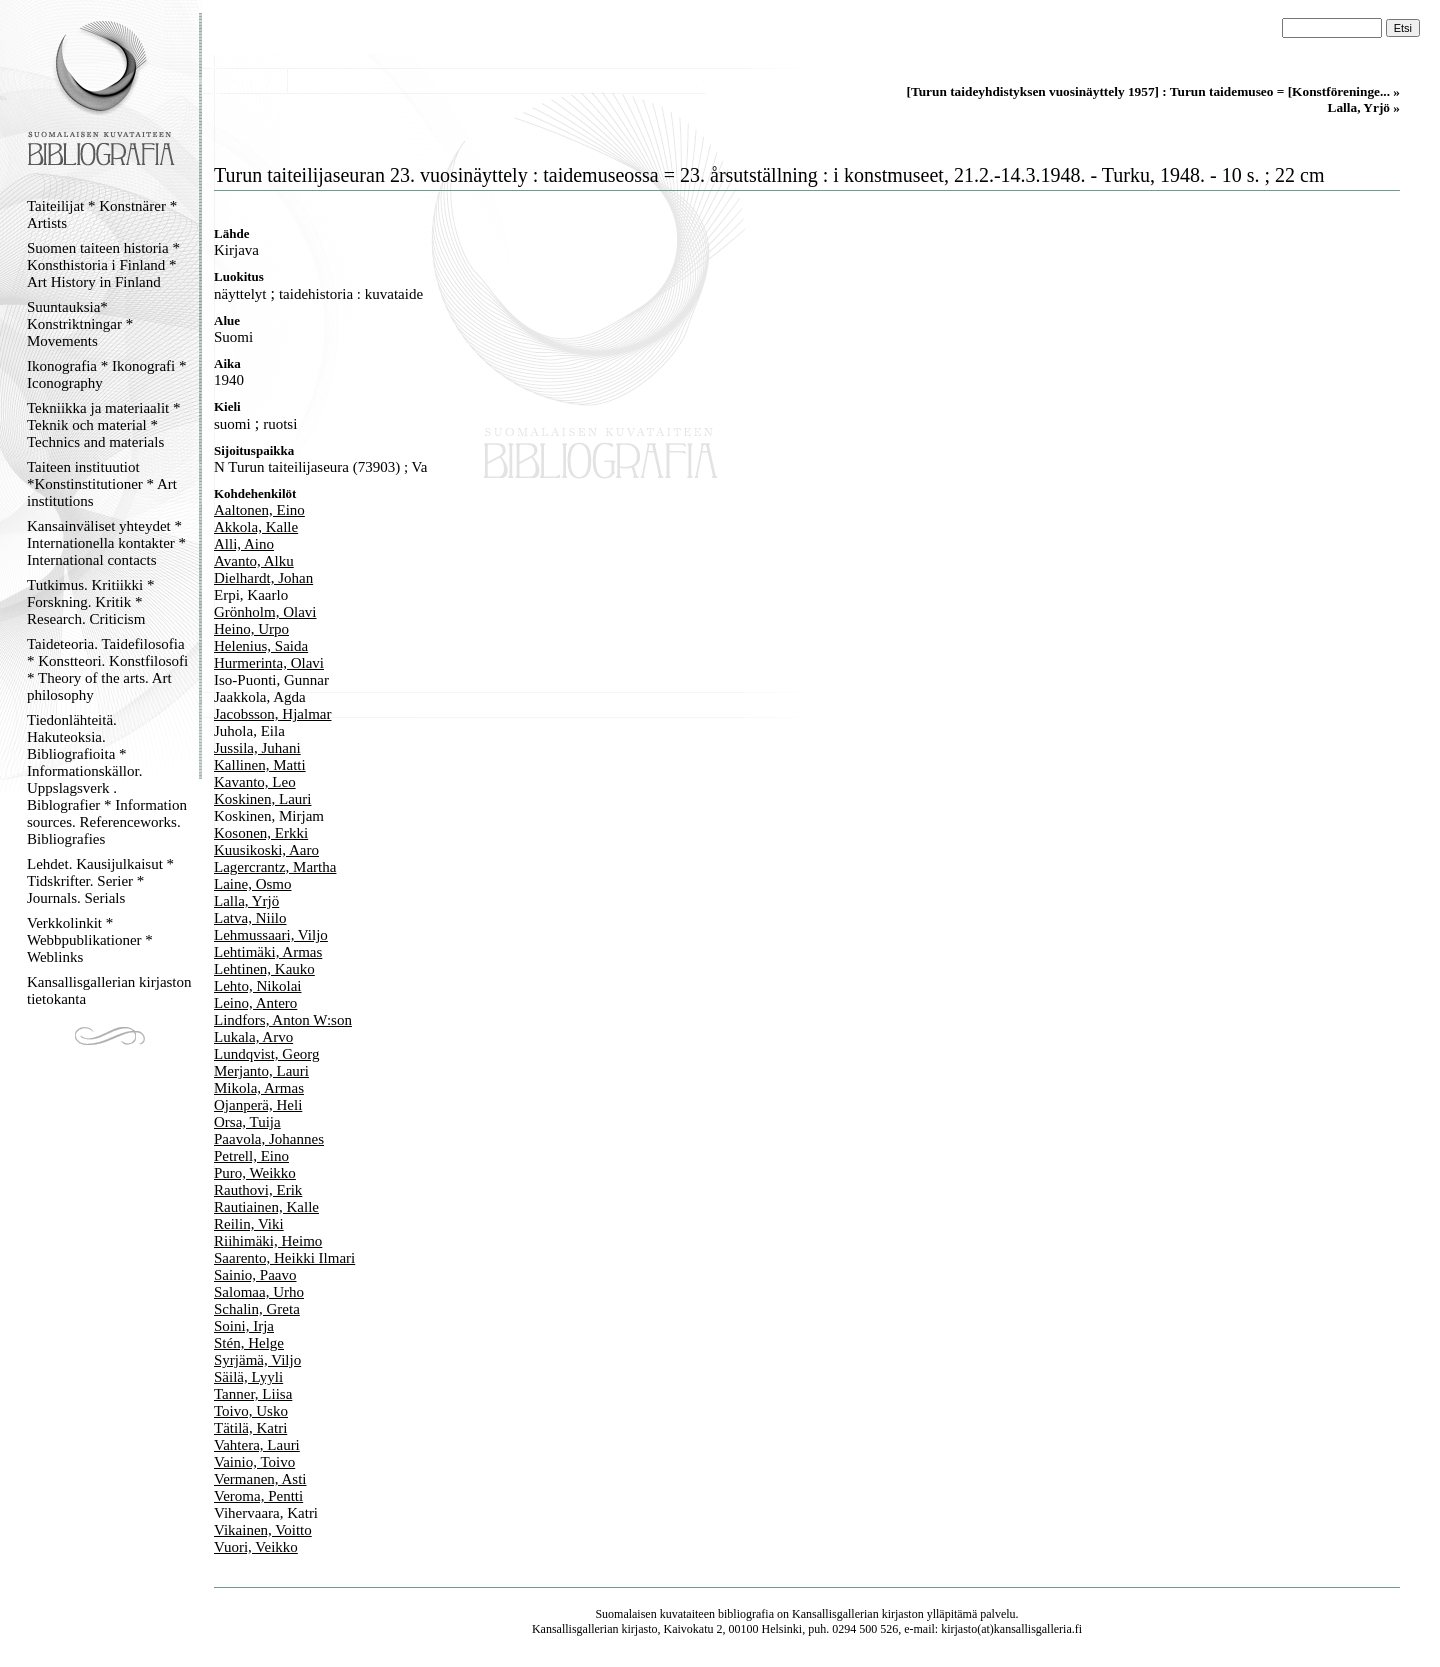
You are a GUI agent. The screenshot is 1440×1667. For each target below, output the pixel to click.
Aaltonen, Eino (259, 510)
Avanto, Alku (254, 561)
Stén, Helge (249, 1343)
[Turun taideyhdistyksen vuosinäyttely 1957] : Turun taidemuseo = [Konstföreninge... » (1153, 91)
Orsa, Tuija (247, 1122)
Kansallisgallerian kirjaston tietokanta (109, 990)
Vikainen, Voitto (263, 1530)
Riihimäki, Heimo (268, 1241)
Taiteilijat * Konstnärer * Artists (102, 214)
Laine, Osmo (252, 884)
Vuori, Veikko (256, 1547)
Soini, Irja (244, 1326)
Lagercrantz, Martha (275, 867)
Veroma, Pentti (258, 1496)
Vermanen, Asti (260, 1479)
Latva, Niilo (250, 918)
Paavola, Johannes (269, 1139)
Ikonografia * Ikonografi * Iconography (107, 374)
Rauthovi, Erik (258, 1190)
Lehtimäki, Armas (268, 952)
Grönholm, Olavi (265, 612)
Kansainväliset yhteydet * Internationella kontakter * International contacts (106, 543)
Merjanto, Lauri (261, 1071)
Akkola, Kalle (256, 527)
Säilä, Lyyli (248, 1377)
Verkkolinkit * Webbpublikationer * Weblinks (90, 940)
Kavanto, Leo (255, 782)
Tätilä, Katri (250, 1428)
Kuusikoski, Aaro (266, 850)
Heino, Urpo (251, 629)
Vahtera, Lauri (257, 1445)
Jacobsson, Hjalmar (272, 714)
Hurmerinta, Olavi (269, 663)
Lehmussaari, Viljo (271, 935)
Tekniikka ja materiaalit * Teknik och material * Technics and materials (103, 425)
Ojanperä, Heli (258, 1105)
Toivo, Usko (251, 1411)
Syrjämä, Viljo (257, 1360)
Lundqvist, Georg (267, 1054)
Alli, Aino (244, 544)
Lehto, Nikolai (257, 986)
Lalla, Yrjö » (1364, 107)
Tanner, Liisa (253, 1394)
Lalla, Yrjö (246, 901)
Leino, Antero (255, 1003)
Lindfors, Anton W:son (283, 1020)
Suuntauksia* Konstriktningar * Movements (80, 324)
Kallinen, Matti (260, 765)
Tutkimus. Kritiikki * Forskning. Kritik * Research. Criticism (90, 602)
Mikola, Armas (259, 1088)
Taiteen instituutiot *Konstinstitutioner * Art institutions (102, 484)
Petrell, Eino (251, 1156)
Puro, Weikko (255, 1173)
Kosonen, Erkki (261, 833)
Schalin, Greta (257, 1309)
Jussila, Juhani (257, 748)
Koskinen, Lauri (262, 799)
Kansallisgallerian (835, 1614)
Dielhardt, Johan (263, 578)
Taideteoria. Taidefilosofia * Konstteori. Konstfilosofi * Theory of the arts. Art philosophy (107, 669)
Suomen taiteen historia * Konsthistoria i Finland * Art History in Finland (103, 265)
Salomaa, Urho (259, 1292)
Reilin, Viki (249, 1224)
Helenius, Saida (261, 646)
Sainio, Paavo (255, 1275)
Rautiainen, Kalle (266, 1207)
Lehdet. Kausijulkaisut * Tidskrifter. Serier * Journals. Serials (100, 881)
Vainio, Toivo (254, 1462)
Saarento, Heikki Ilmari (284, 1258)
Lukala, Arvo (253, 1037)
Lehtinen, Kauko (264, 969)
